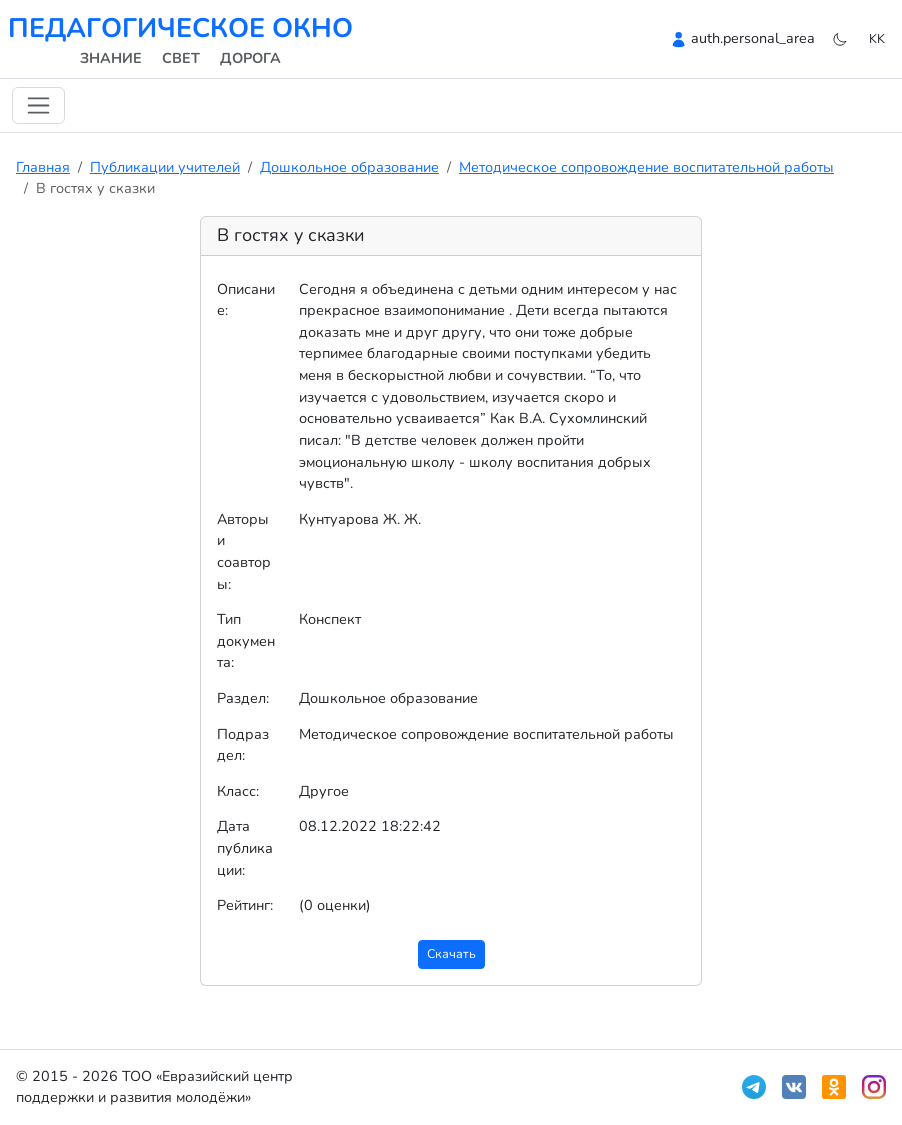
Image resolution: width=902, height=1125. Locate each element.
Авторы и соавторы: (244, 551)
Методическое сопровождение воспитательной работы (646, 167)
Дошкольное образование (349, 167)
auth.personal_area (753, 38)
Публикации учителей (165, 167)
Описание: (246, 300)
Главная (43, 167)
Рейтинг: (245, 905)
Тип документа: (246, 640)
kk (877, 38)
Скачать (451, 953)
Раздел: (243, 698)
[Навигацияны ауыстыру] (38, 105)
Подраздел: (243, 745)
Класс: (238, 791)
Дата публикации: (245, 847)
